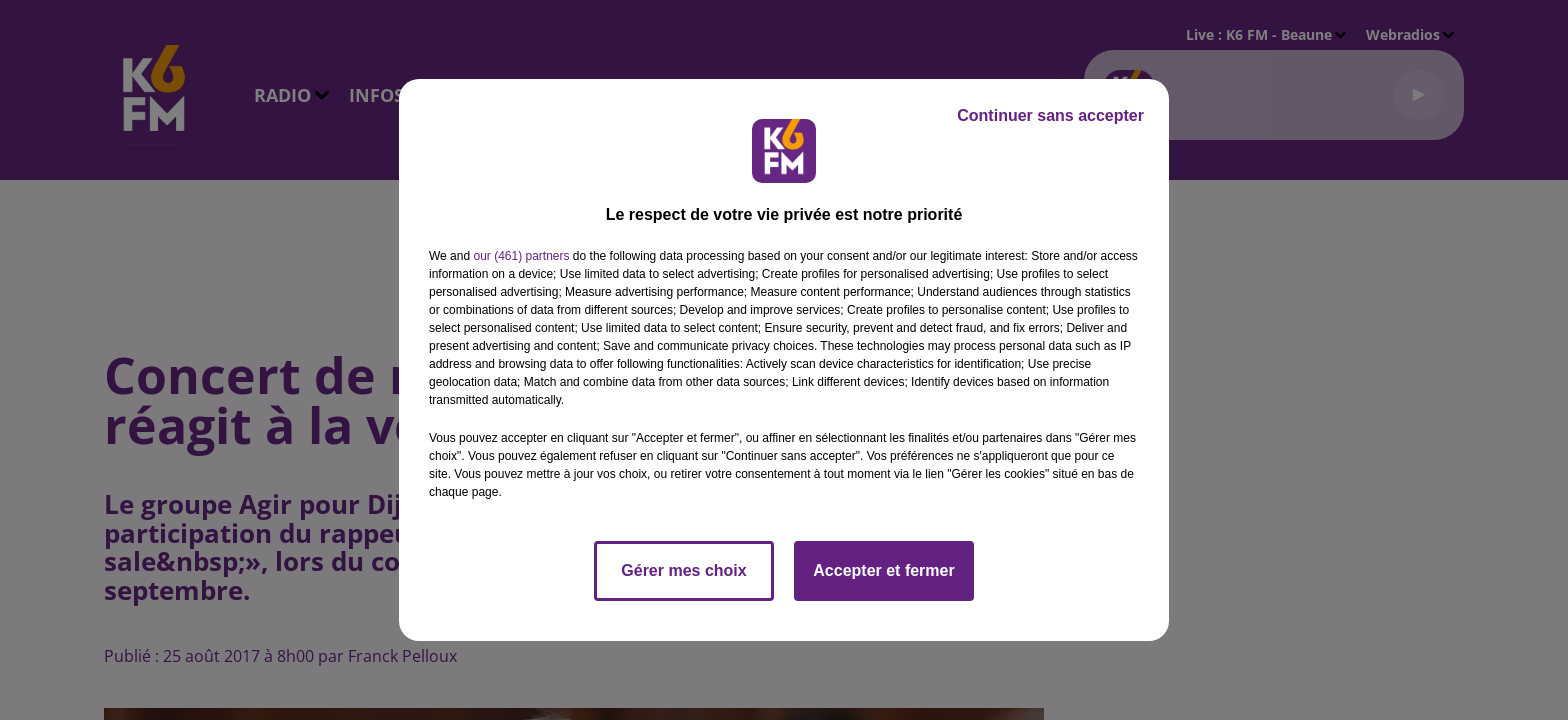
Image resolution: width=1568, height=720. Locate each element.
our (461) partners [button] (521, 256)
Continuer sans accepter (1050, 115)
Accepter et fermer (883, 570)
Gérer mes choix (683, 570)
